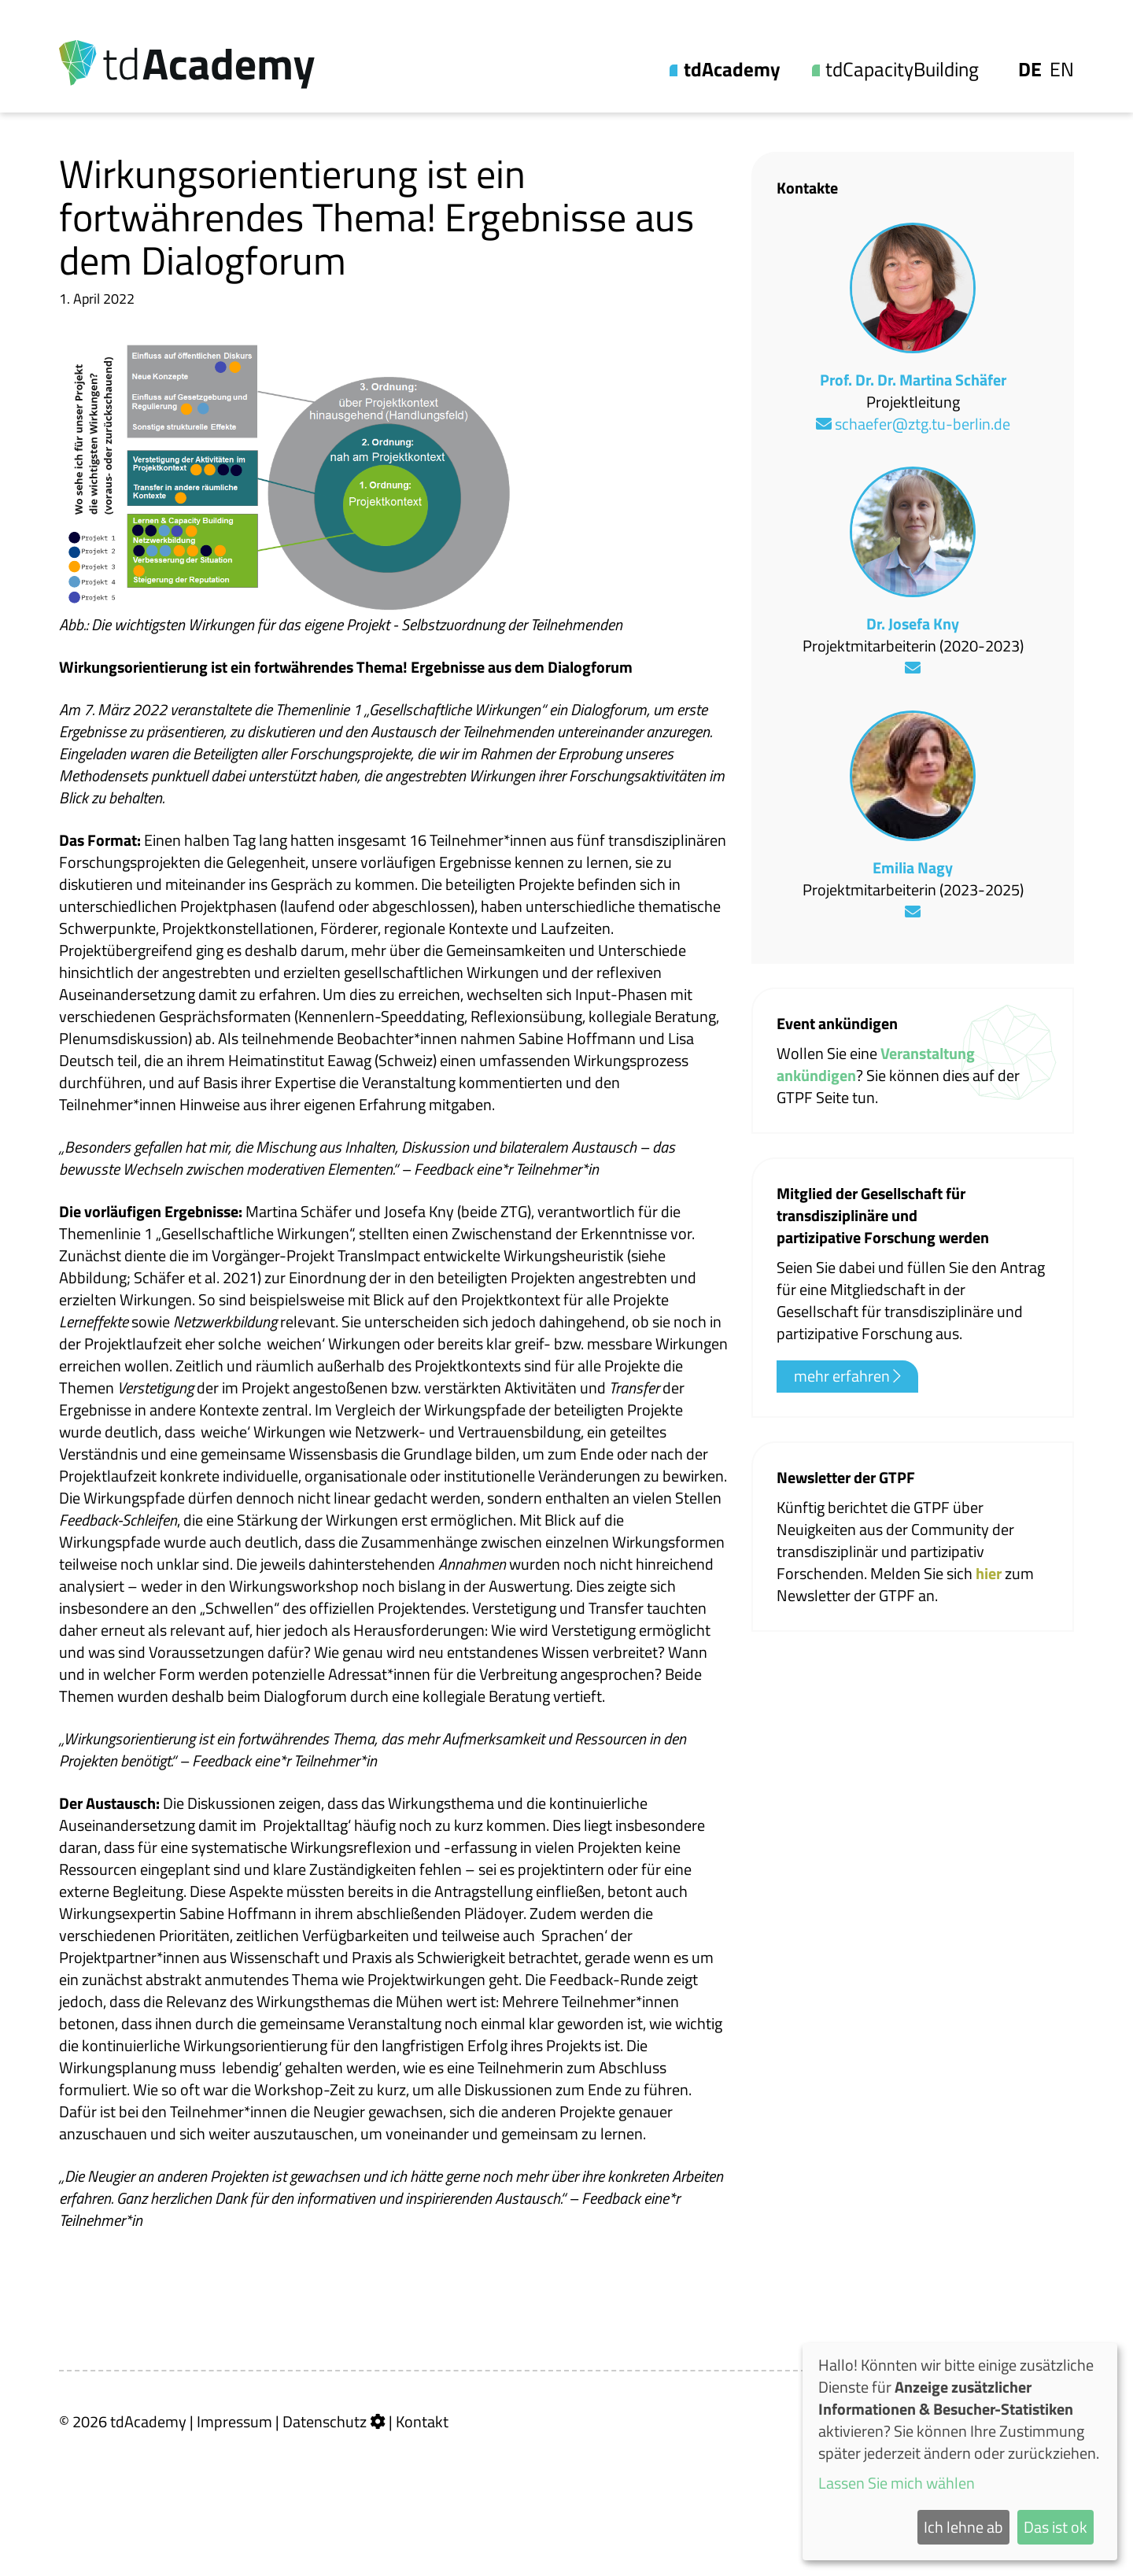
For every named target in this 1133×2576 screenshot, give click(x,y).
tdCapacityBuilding (902, 69)
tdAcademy (732, 69)
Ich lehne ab (963, 2527)
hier (990, 1573)
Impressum (234, 2421)
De (1030, 69)
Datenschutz (324, 2421)
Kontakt (422, 2421)
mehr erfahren (847, 1376)
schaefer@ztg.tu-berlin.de (913, 423)
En (1062, 69)
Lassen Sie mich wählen (896, 2483)
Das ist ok (1055, 2527)
